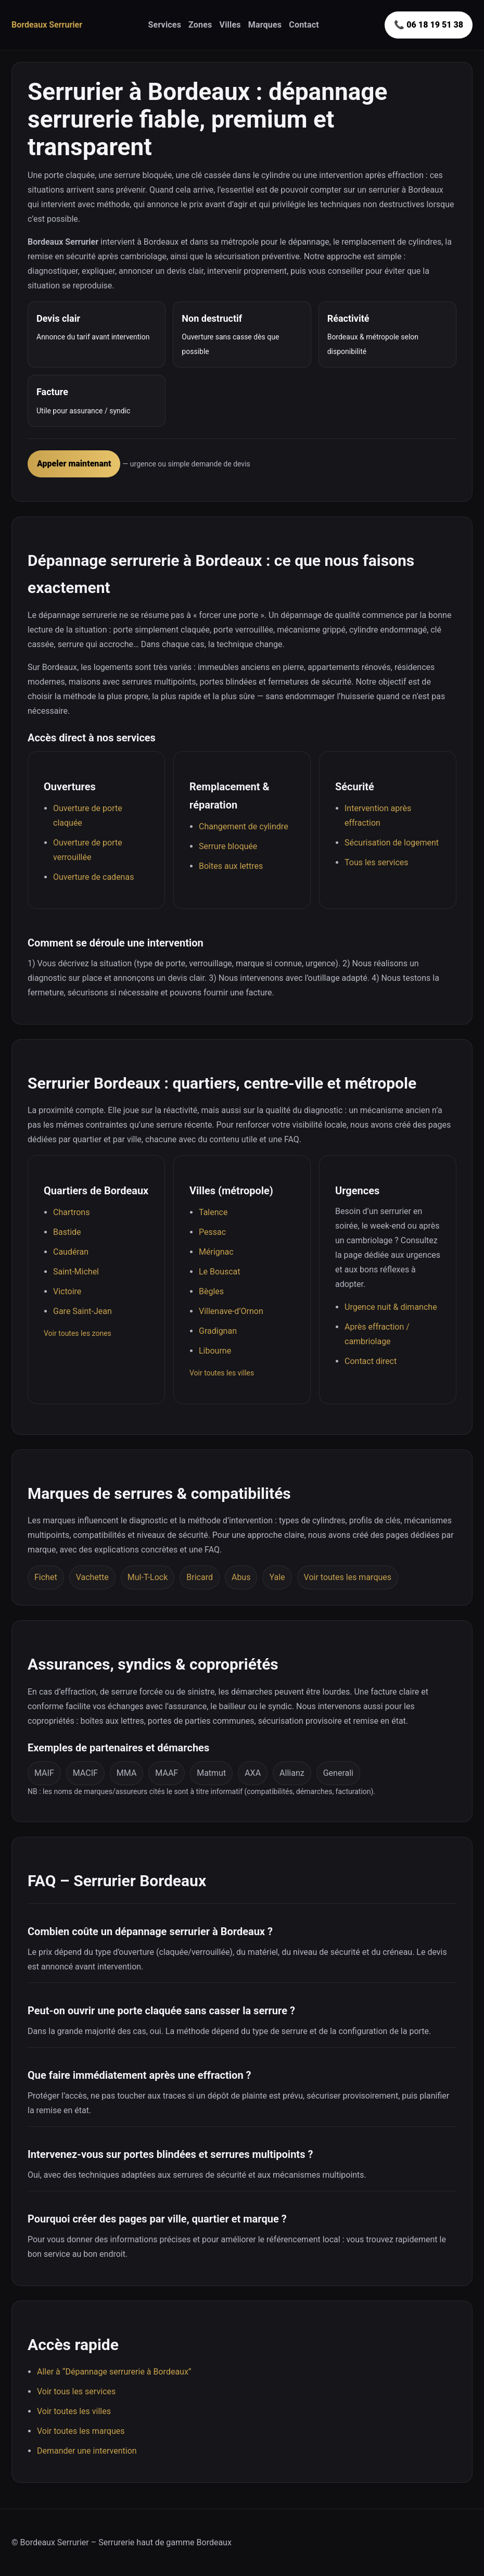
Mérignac (216, 1252)
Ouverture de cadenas (93, 877)
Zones (200, 25)
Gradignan (218, 1331)
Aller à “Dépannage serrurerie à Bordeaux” (114, 2372)
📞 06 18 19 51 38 (428, 25)
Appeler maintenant (74, 464)
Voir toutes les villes (221, 1373)
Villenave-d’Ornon (231, 1311)
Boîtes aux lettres (231, 866)
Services (164, 25)
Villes (230, 25)
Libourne (215, 1351)
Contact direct (371, 1361)
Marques (265, 25)
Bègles (211, 1291)
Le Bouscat (219, 1272)
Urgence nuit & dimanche (391, 1307)
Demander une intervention (87, 2451)
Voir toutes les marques (347, 1577)
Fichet (45, 1577)
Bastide (67, 1232)
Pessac (212, 1232)
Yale (277, 1577)
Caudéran (70, 1252)
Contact (304, 25)
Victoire (67, 1291)
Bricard (199, 1577)
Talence (213, 1212)
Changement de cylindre (243, 826)
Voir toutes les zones (77, 1333)
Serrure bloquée (228, 846)
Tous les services (377, 862)
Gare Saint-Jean (82, 1311)
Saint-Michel (76, 1272)
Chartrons (71, 1212)
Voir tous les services (76, 2391)
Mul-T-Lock (148, 1577)
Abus (241, 1577)
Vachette (92, 1577)
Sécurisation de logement (392, 843)
